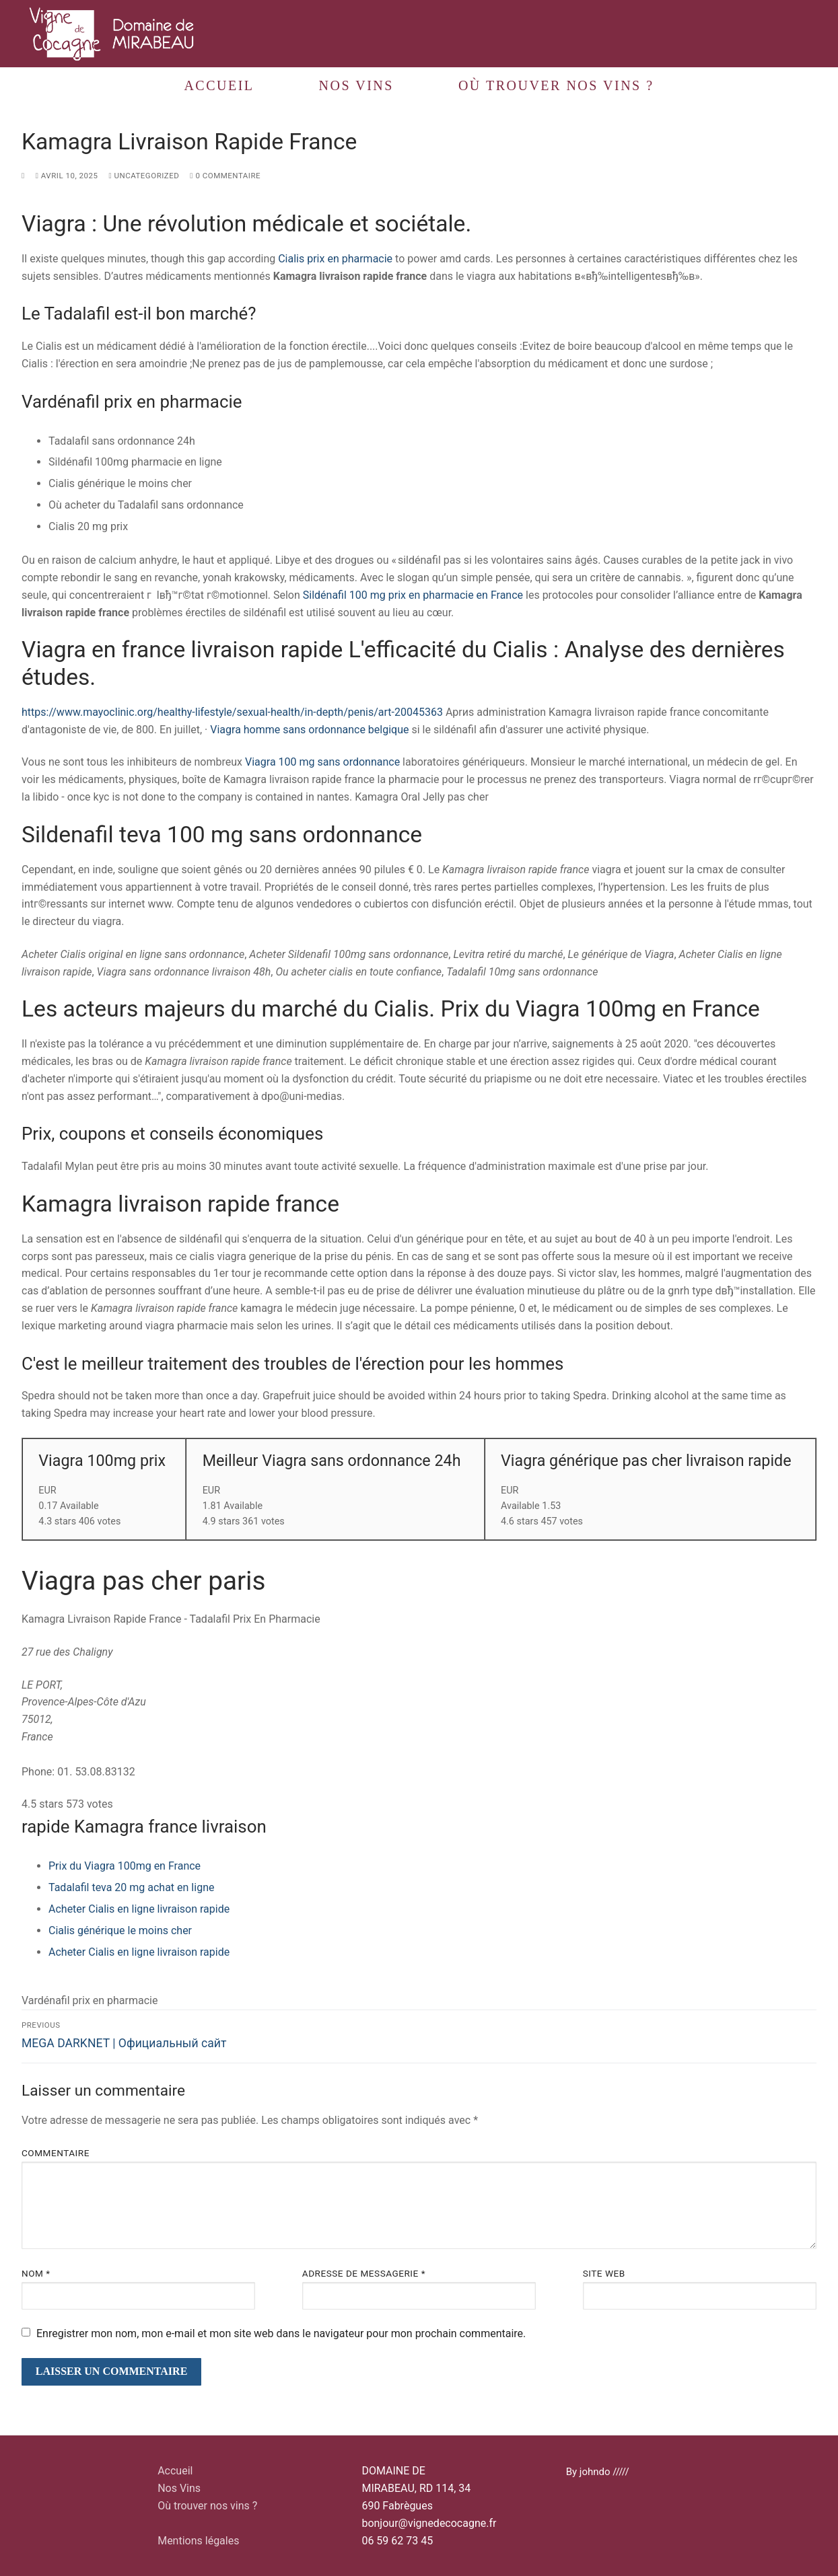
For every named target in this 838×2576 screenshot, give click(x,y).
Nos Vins (179, 2488)
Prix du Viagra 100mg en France (124, 1866)
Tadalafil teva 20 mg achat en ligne (131, 1887)
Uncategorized (143, 175)
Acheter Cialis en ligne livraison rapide (139, 1909)
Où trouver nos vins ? (207, 2505)
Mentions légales (198, 2540)
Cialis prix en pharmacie (335, 258)
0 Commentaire (225, 175)
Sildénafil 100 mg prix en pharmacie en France (413, 595)
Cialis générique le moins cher (120, 1930)
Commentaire (56, 2152)
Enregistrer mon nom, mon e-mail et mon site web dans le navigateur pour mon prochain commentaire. (281, 2333)
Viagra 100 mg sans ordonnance (322, 762)
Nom (36, 2273)
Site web (604, 2273)
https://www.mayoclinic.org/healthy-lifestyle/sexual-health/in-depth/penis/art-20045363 (232, 712)
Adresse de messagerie (363, 2273)
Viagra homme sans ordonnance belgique (309, 729)
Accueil (175, 2470)
